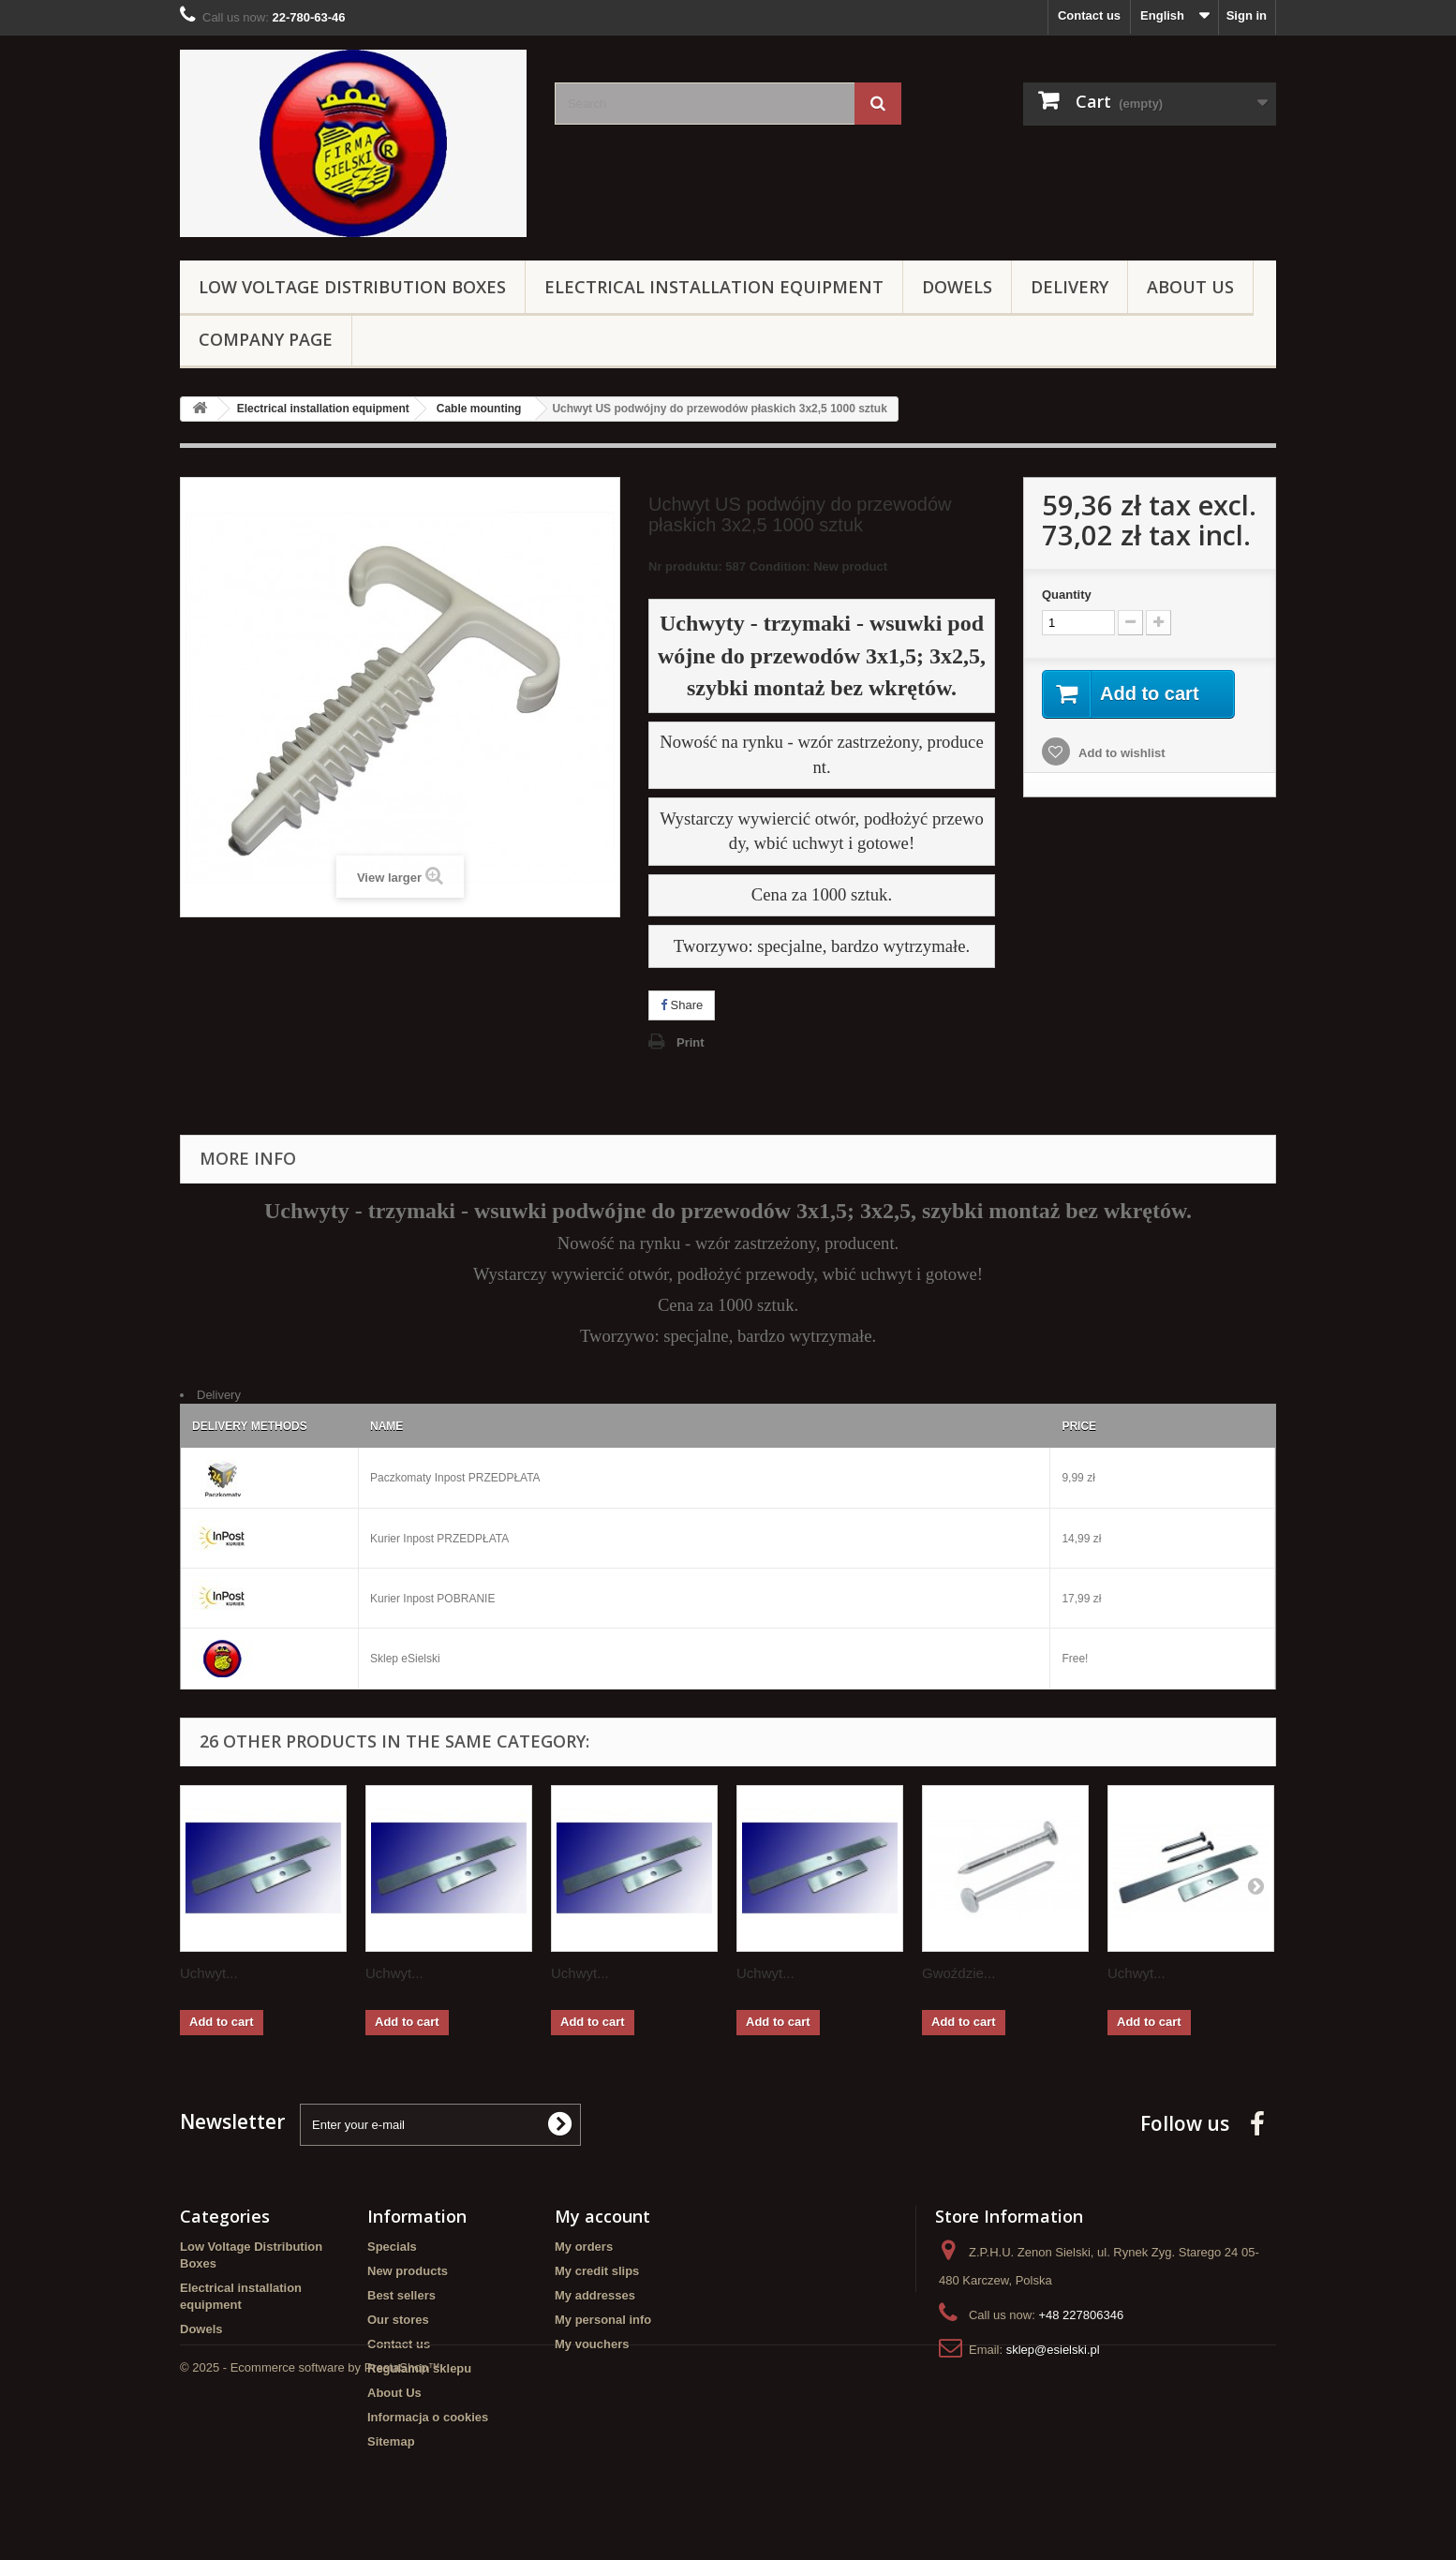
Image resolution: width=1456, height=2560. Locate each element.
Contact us (1089, 15)
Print (690, 1042)
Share (682, 1005)
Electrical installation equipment (714, 286)
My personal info (603, 2320)
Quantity (1067, 595)
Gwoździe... (958, 1973)
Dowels (957, 286)
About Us (1190, 286)
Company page (266, 339)
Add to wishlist (1121, 753)
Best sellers (401, 2295)
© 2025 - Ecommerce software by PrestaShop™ (310, 2509)
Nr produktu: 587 (767, 569)
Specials (392, 2247)
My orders (584, 2247)
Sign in (1246, 15)
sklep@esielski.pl (1053, 2350)
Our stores (398, 2320)
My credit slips (597, 2271)
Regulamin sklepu (419, 2368)
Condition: (780, 566)
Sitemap (391, 2441)
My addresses (595, 2295)
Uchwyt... (209, 1973)
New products (407, 2271)
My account (602, 2216)
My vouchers (592, 2344)
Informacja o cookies (427, 2417)
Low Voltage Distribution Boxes (352, 286)
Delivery (1069, 286)
